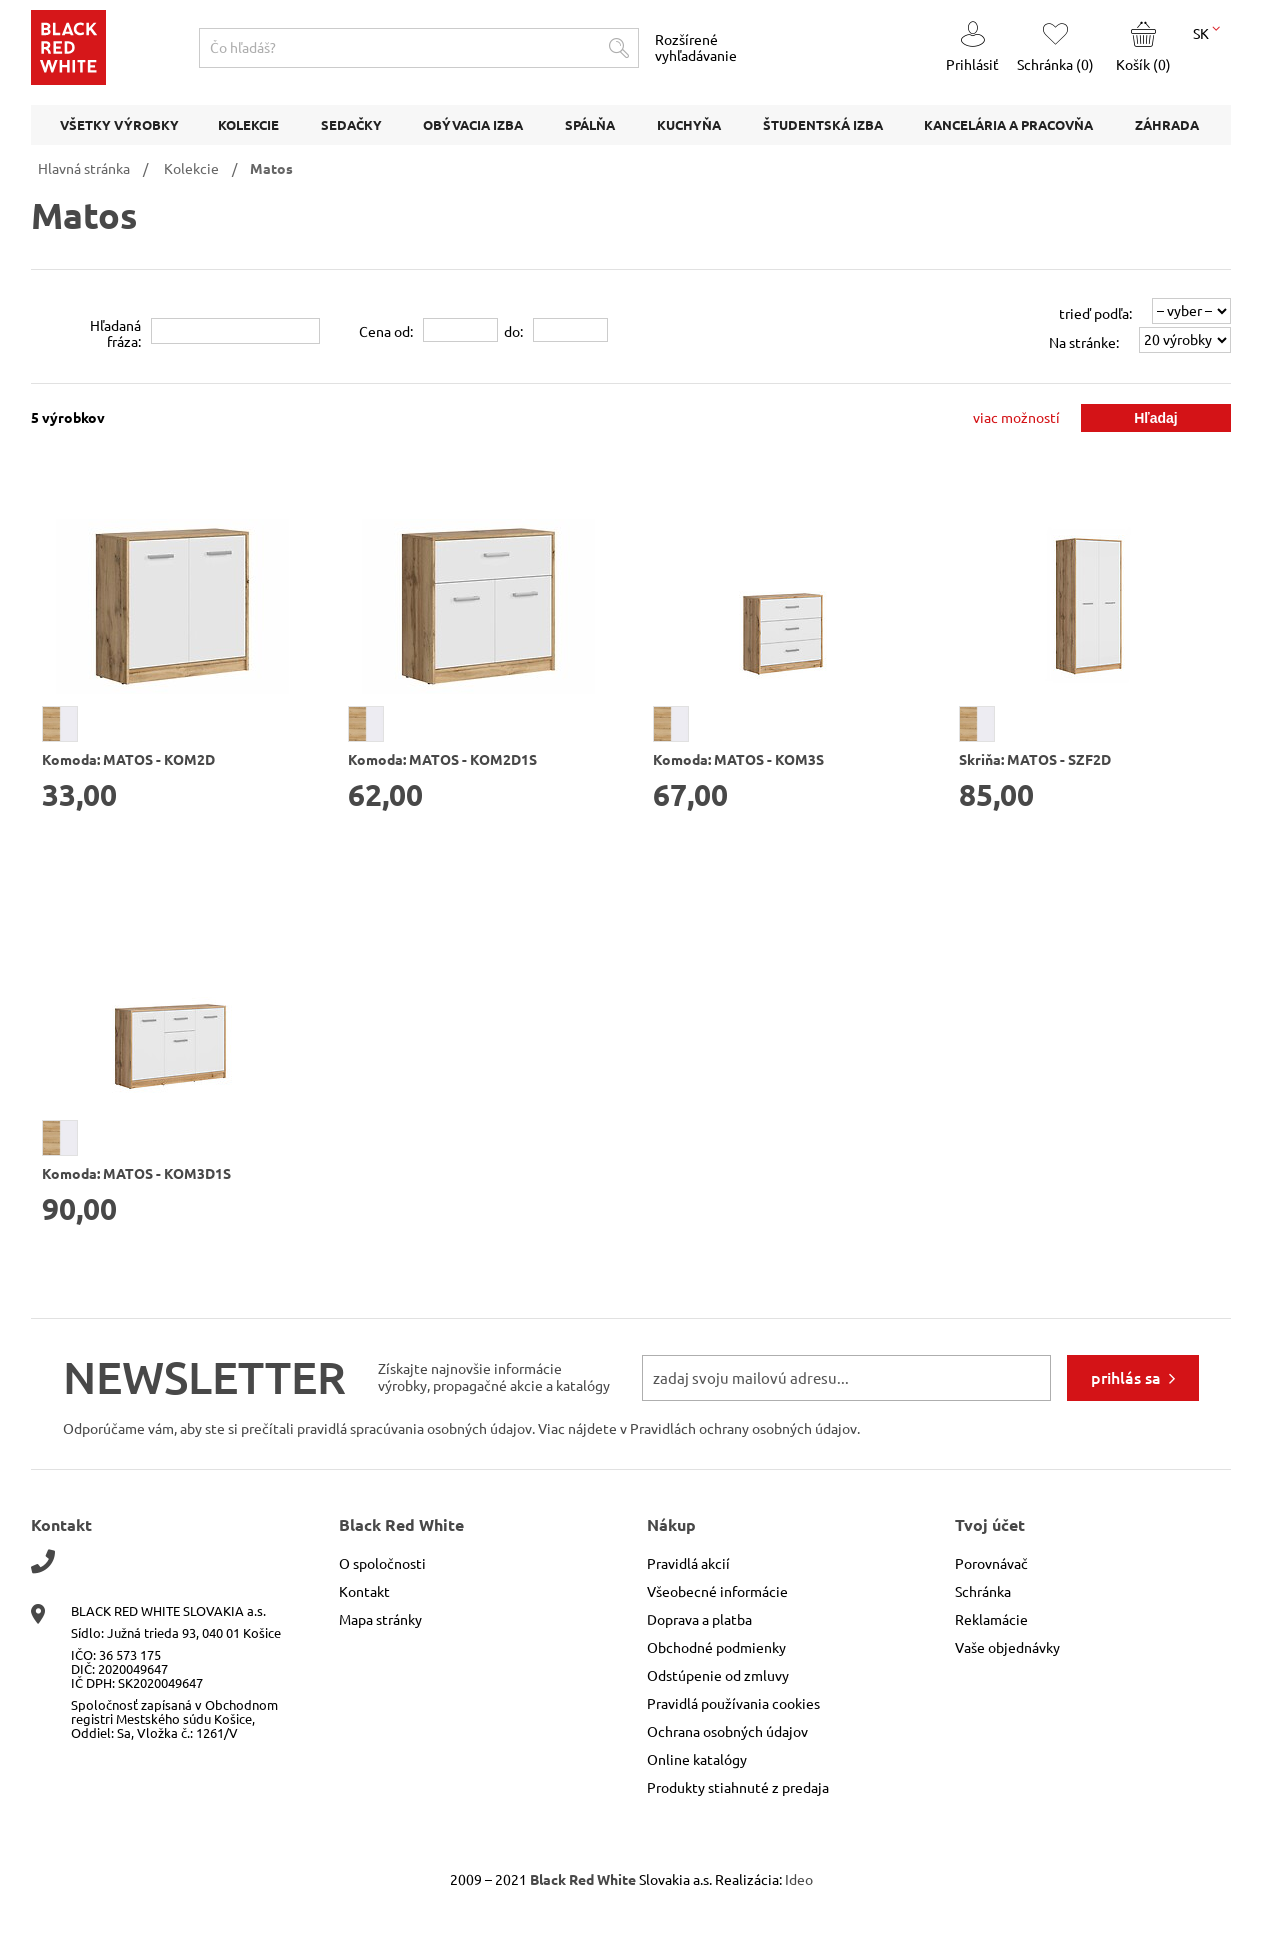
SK (1206, 32)
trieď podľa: (1095, 314)
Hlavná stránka (84, 169)
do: (513, 332)
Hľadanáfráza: (115, 334)
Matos (271, 169)
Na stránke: (1084, 343)
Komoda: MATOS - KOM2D (128, 760)
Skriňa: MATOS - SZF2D (1035, 760)
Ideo (799, 1880)
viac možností (1016, 418)
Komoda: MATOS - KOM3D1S (136, 1174)
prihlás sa (1126, 1378)
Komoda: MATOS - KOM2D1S (442, 760)
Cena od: (386, 332)
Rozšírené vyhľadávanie (696, 48)
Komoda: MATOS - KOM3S (738, 760)
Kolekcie (191, 169)
